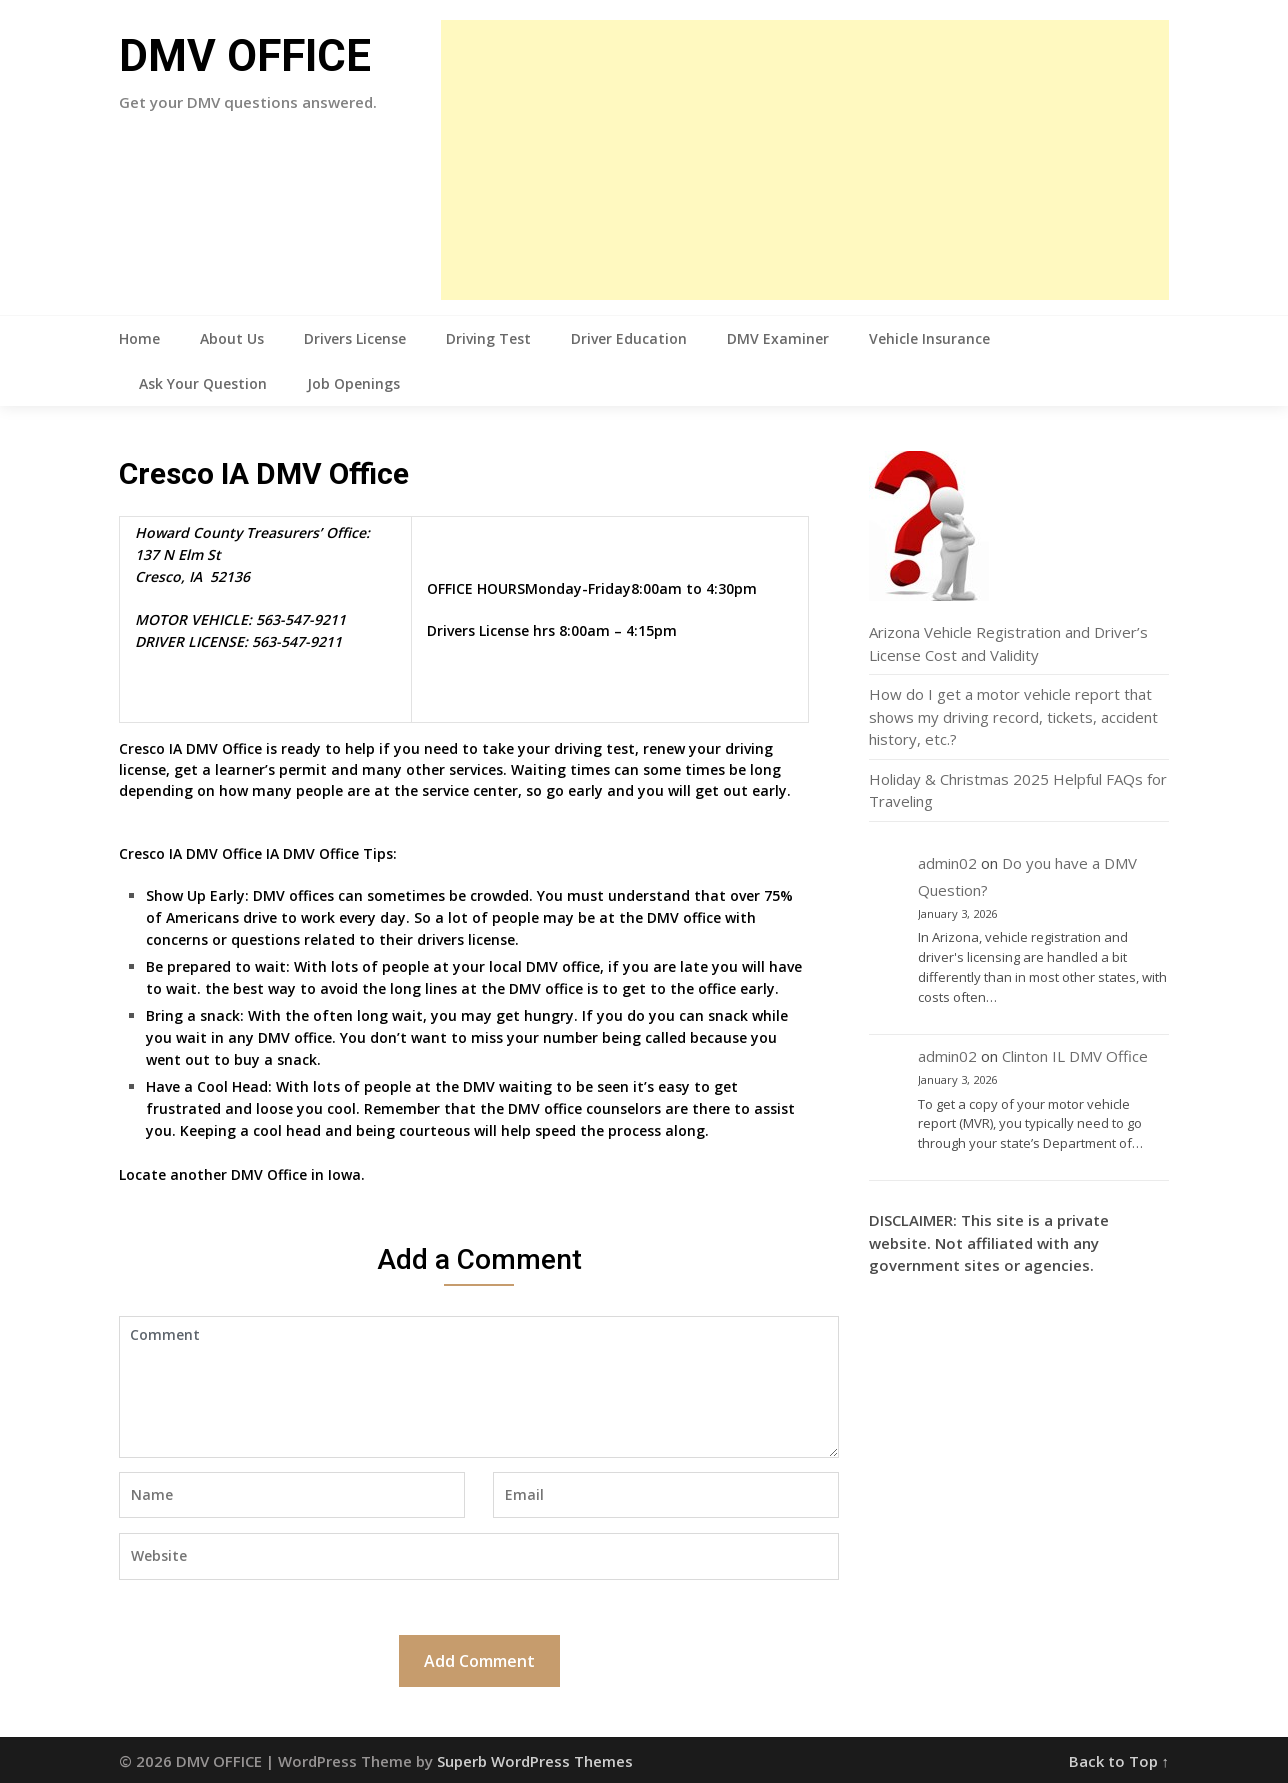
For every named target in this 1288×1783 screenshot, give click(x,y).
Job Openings (353, 383)
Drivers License (355, 338)
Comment (479, 1387)
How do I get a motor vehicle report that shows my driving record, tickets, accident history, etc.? (1013, 716)
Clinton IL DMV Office (1075, 1056)
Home (139, 338)
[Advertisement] (805, 160)
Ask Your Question (203, 383)
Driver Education (629, 338)
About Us (232, 338)
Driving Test (488, 338)
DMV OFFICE (245, 56)
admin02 (947, 863)
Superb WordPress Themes (535, 1761)
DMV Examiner (778, 338)
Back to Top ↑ (1119, 1761)
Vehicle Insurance (929, 338)
